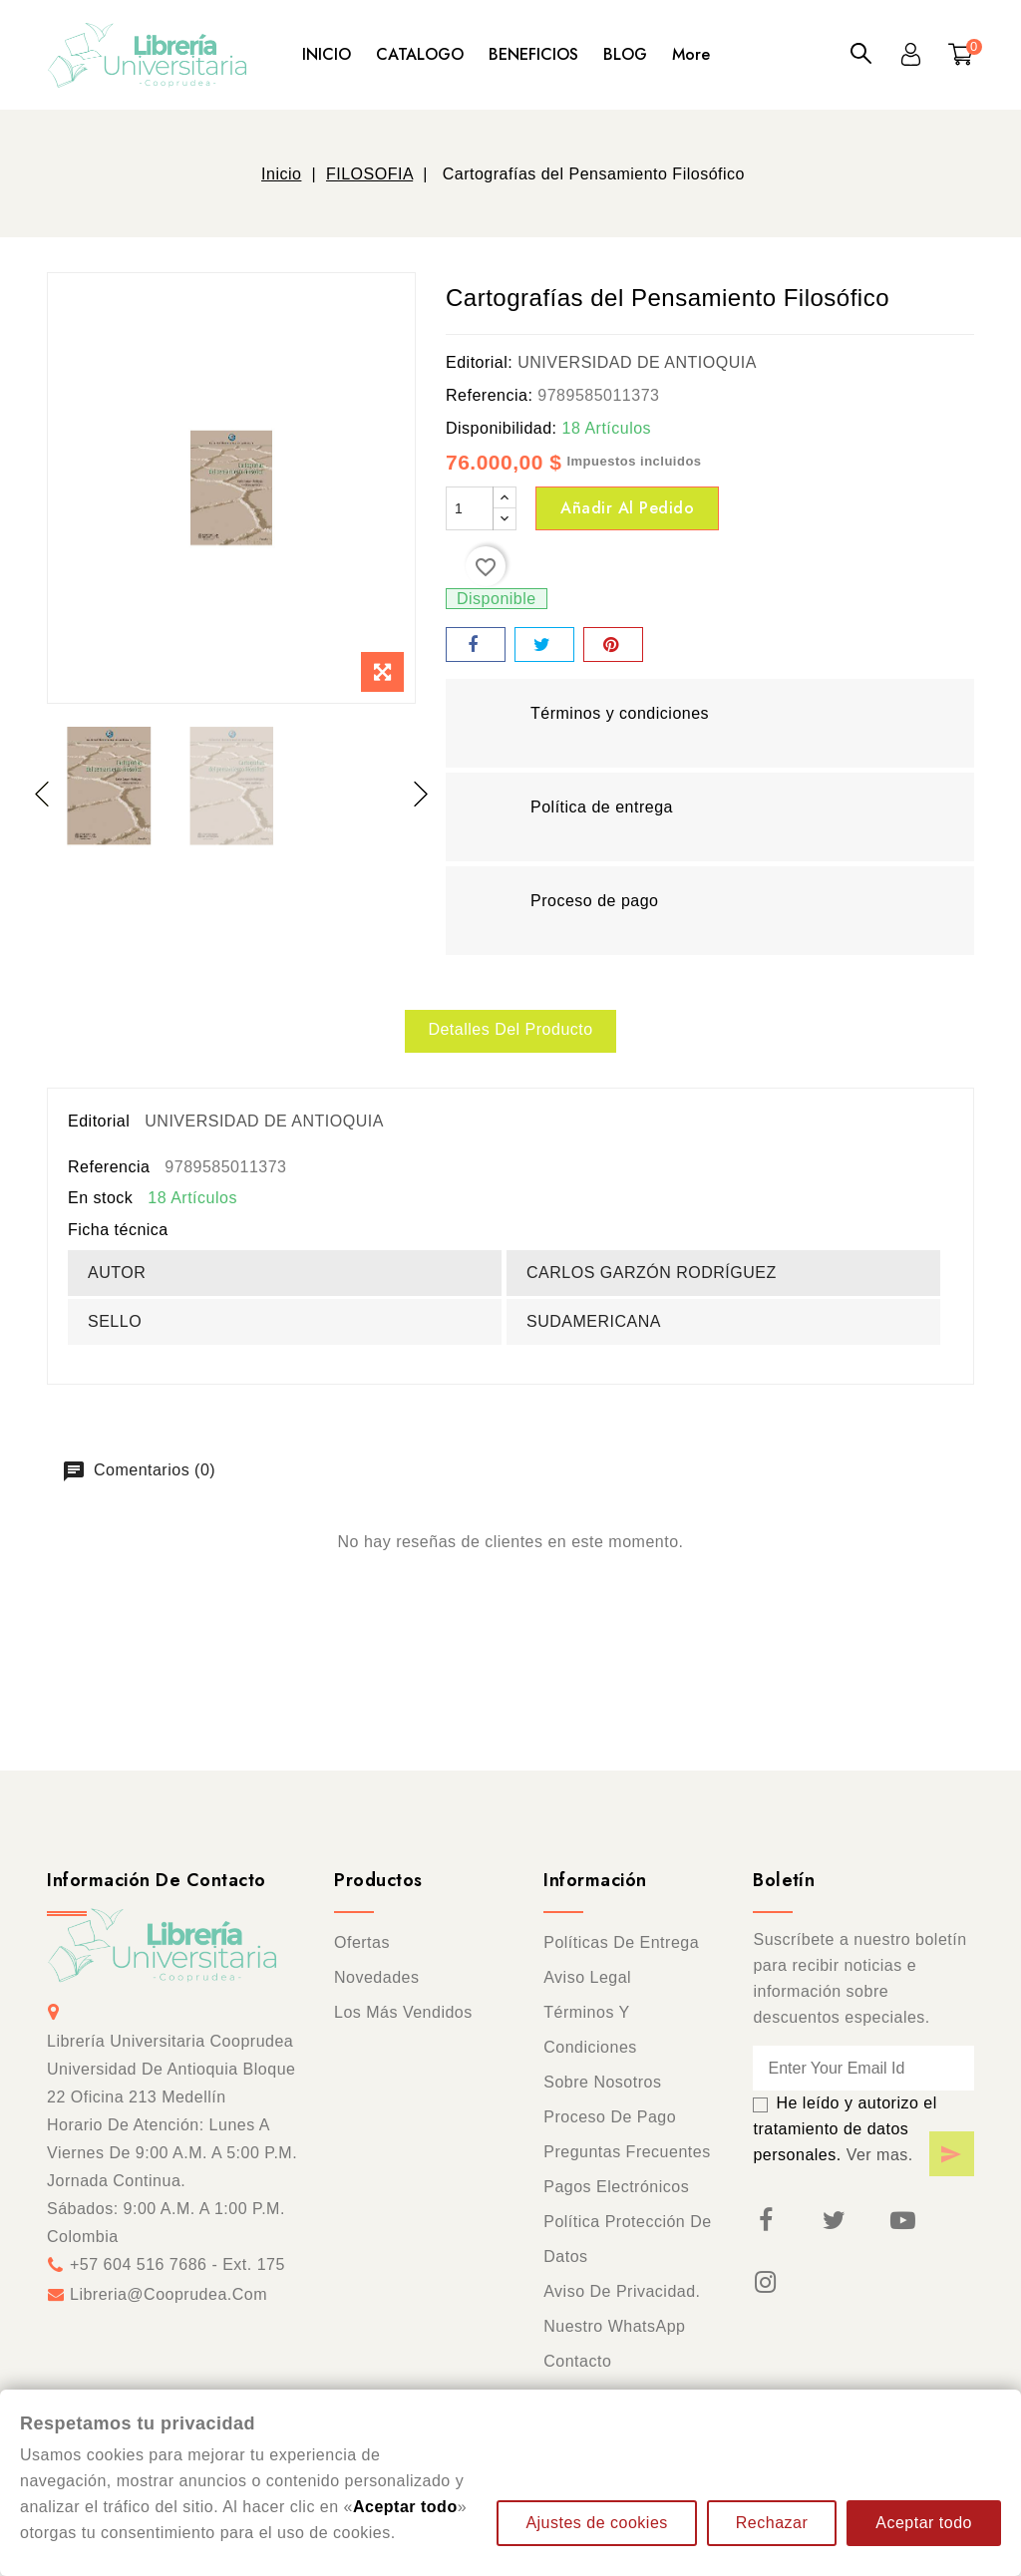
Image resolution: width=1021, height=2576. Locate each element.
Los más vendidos (403, 2013)
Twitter (833, 2221)
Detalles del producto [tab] (510, 1029)
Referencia (109, 1166)
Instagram (765, 2283)
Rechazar (772, 2522)
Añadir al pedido (627, 507)
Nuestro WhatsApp (614, 2327)
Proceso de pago (609, 2117)
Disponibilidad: (501, 428)
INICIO (326, 54)
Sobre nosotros (602, 2083)
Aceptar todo (923, 2522)
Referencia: (489, 395)
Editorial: (479, 362)
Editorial (99, 1121)
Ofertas (362, 1943)
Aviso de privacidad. (621, 2292)
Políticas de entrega (621, 1943)
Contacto (577, 2362)
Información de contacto (156, 1881)
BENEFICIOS (533, 54)
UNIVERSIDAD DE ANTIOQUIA (637, 362)
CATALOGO (420, 54)
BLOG (625, 54)
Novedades (376, 1978)
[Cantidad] (470, 508)
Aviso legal (587, 1978)
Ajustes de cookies (596, 2522)
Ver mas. (880, 2155)
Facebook (765, 2221)
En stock (100, 1197)
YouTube (902, 2221)
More (691, 54)
